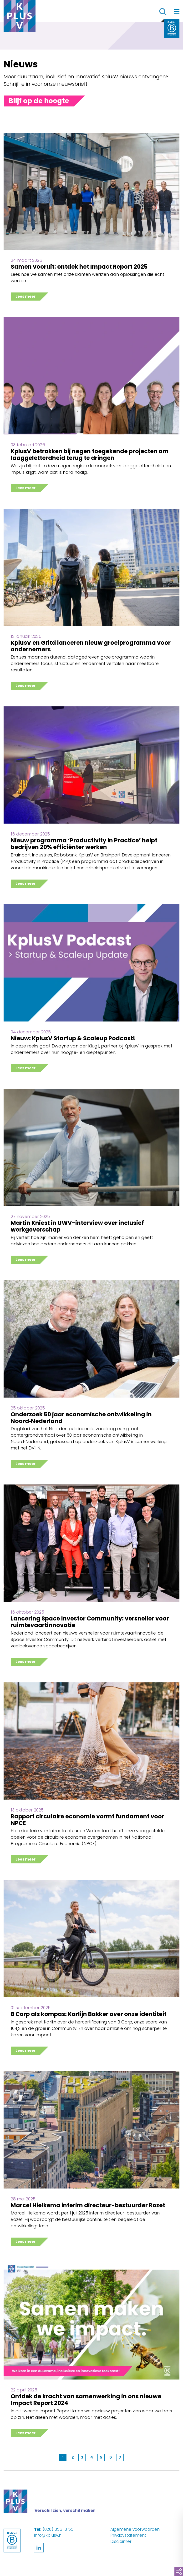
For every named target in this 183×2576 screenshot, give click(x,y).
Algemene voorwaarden (135, 2529)
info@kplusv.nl (48, 2535)
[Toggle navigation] (176, 11)
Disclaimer (121, 2541)
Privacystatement (128, 2535)
